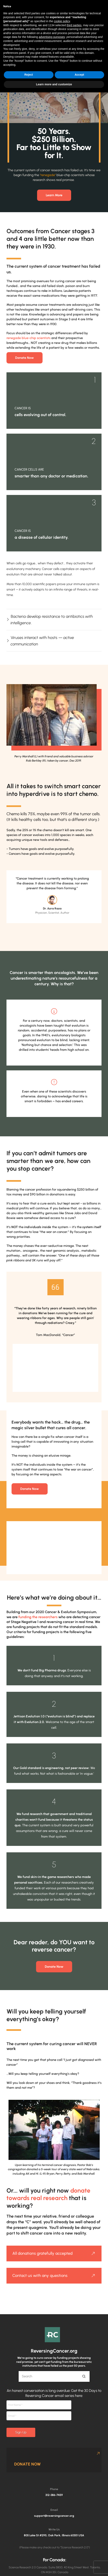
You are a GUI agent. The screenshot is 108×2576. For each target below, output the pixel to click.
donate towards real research (48, 2194)
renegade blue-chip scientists (28, 338)
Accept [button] (79, 74)
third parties (74, 25)
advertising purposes (52, 37)
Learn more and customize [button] (54, 84)
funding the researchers (38, 1617)
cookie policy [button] (62, 21)
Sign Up (21, 2432)
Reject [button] (28, 74)
